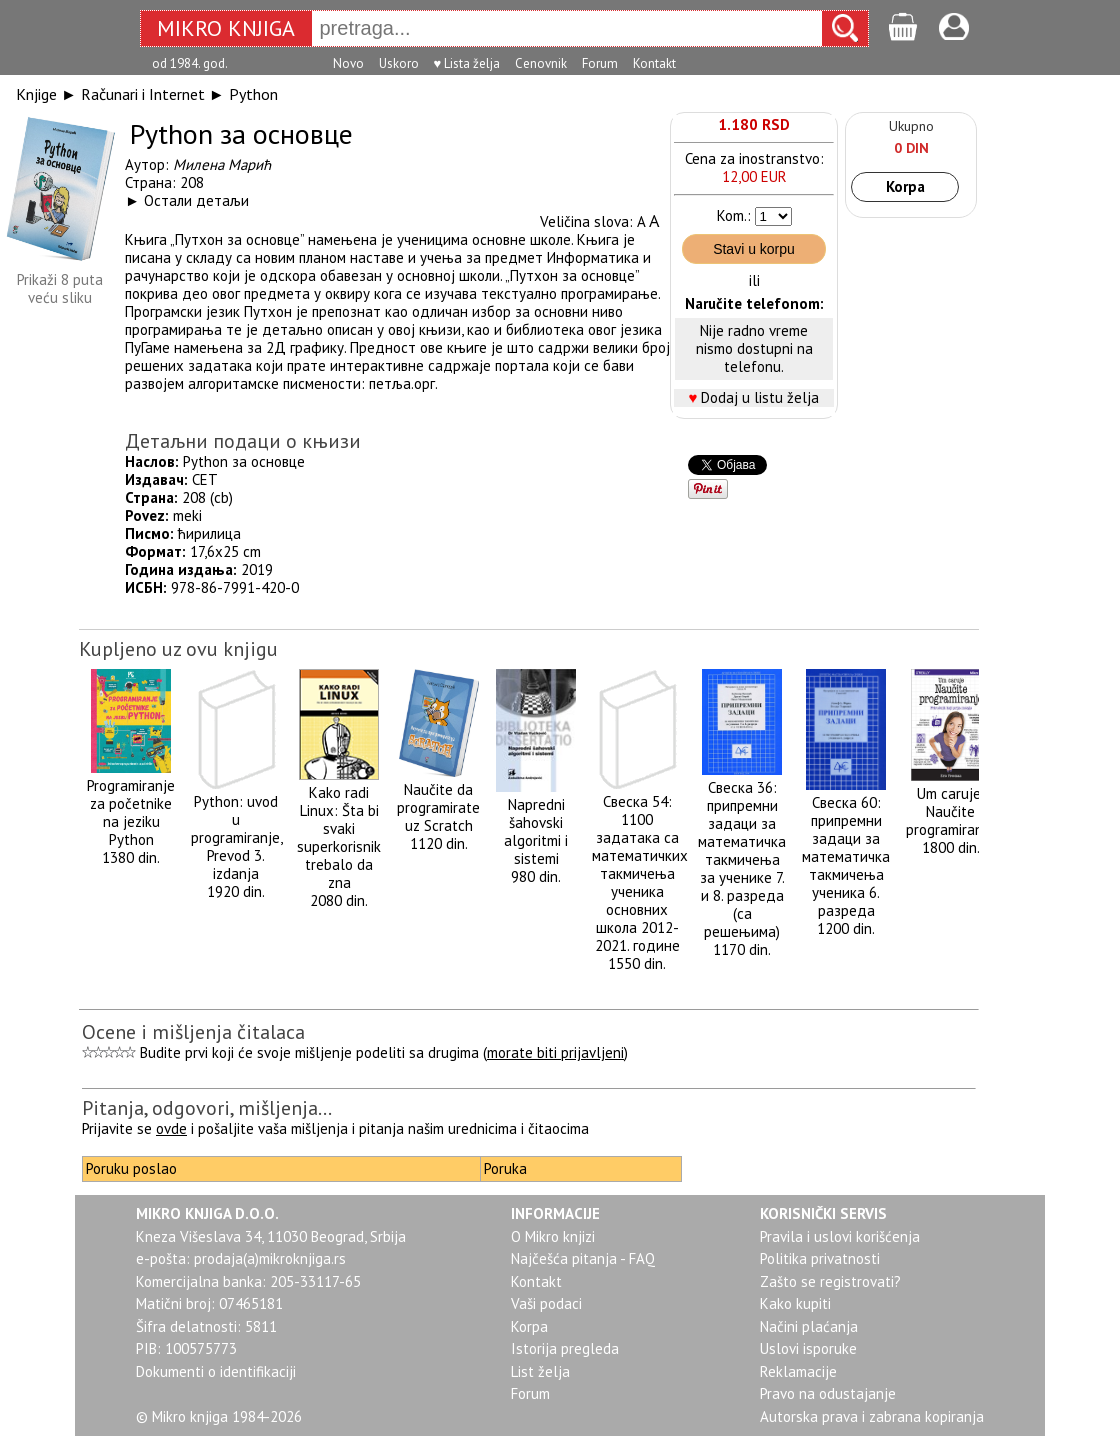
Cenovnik (541, 63)
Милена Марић (222, 164)
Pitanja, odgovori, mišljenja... (207, 1108)
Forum (600, 63)
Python (253, 94)
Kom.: (734, 215)
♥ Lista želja (467, 63)
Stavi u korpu (754, 249)
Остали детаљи (196, 200)
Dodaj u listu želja (760, 397)
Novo (348, 63)
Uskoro (399, 63)
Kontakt (654, 63)
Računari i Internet (143, 94)
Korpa (905, 186)
